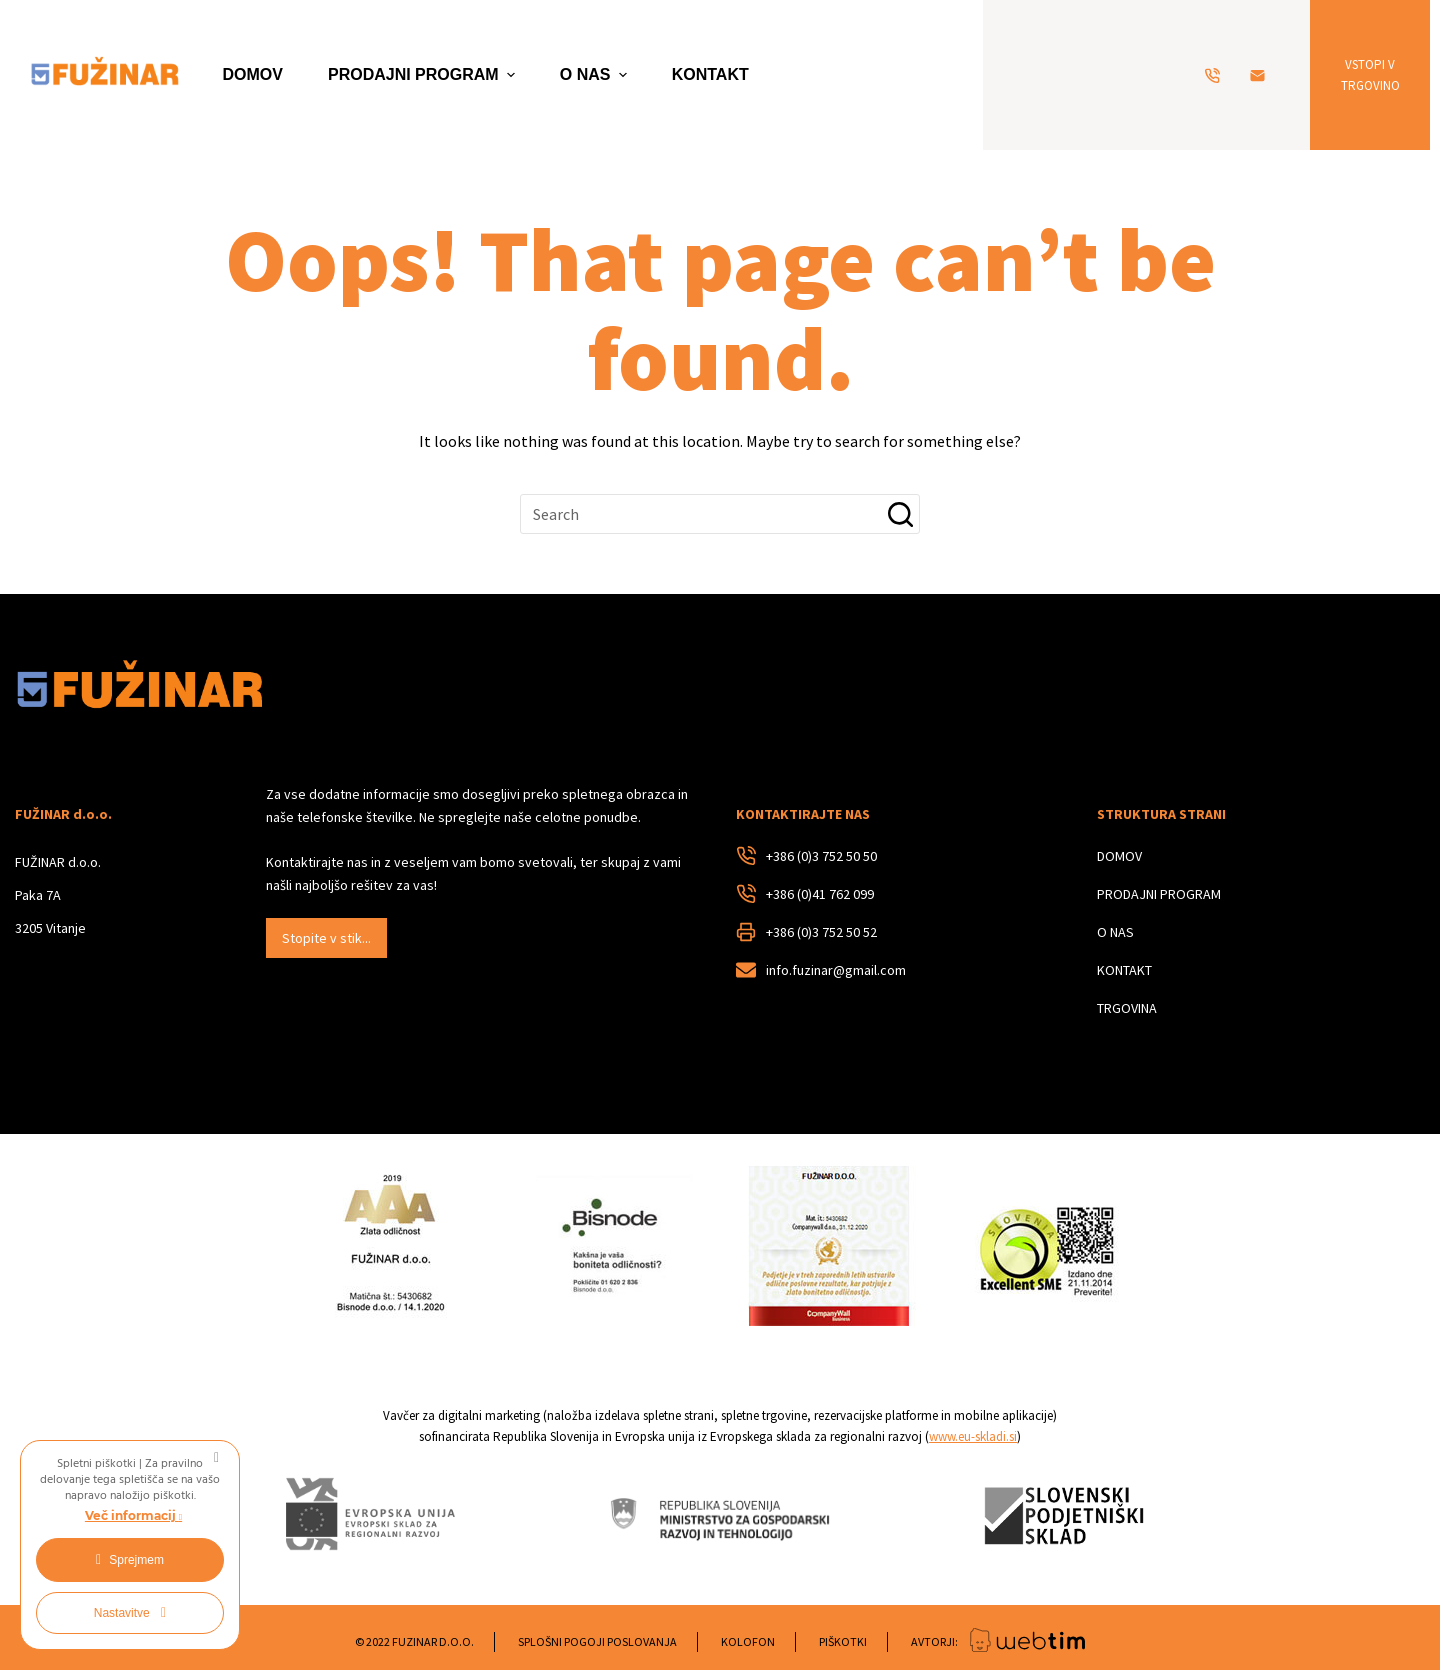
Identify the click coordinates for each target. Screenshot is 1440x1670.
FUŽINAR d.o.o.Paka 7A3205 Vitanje (58, 895)
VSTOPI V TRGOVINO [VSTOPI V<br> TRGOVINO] (1370, 75)
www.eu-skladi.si (973, 1436)
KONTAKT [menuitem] (710, 74)
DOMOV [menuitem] (253, 74)
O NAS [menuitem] (596, 75)
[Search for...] (720, 514)
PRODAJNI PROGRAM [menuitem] (424, 75)
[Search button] (900, 514)
